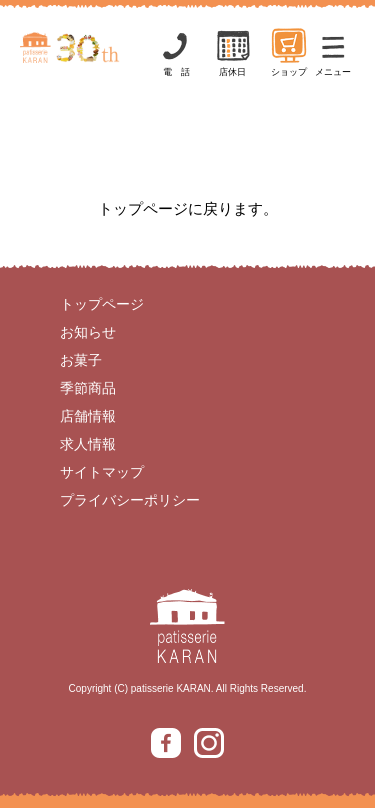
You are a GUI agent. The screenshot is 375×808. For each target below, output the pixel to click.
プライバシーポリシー (130, 500)
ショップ (289, 51)
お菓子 (81, 360)
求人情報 (88, 444)
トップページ (102, 304)
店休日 (233, 51)
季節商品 (88, 388)
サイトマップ (102, 472)
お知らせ (88, 332)
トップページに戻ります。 (188, 208)
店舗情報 (88, 416)
